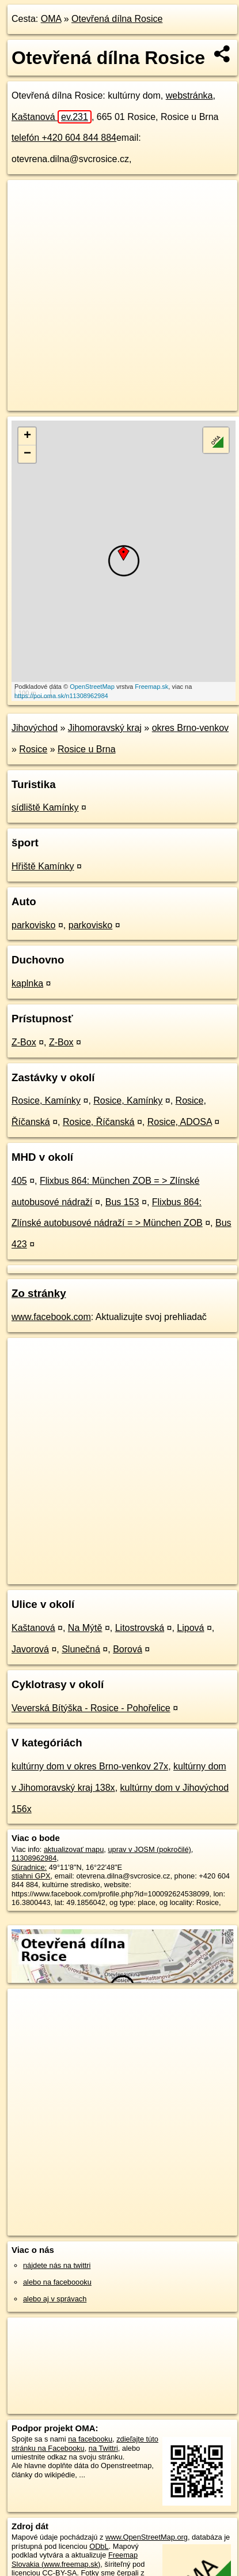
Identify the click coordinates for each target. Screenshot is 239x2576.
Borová (127, 1649)
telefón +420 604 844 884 (64, 138)
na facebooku (90, 2439)
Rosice (33, 749)
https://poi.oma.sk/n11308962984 (61, 695)
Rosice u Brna (87, 749)
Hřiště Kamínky (43, 866)
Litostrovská (139, 1628)
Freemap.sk (151, 686)
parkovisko (33, 925)
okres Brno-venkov (190, 728)
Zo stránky (39, 1293)
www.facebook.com (51, 1317)
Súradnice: (29, 1867)
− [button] (27, 454)
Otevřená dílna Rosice (116, 19)
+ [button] (27, 436)
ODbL (98, 2546)
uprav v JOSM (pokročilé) (149, 1849)
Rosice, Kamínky (46, 1100)
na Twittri (103, 2448)
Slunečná (81, 1649)
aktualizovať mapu (74, 1849)
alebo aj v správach (54, 2298)
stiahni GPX (31, 1876)
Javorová (30, 1649)
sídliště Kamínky (45, 807)
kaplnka (27, 983)
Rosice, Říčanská (99, 1122)
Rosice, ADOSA (179, 1122)
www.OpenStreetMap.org (146, 2537)
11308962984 (34, 1858)
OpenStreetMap (92, 686)
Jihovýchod (35, 728)
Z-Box (24, 1042)
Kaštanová (52, 116)
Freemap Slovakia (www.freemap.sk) (75, 2559)
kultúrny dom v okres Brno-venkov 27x (90, 1766)
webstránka (189, 95)
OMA (51, 19)
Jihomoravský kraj (105, 728)
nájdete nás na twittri (56, 2265)
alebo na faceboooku (57, 2282)
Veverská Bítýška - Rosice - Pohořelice (91, 1708)
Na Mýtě (85, 1628)
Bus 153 (122, 1202)
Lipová (190, 1628)
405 (19, 1181)
